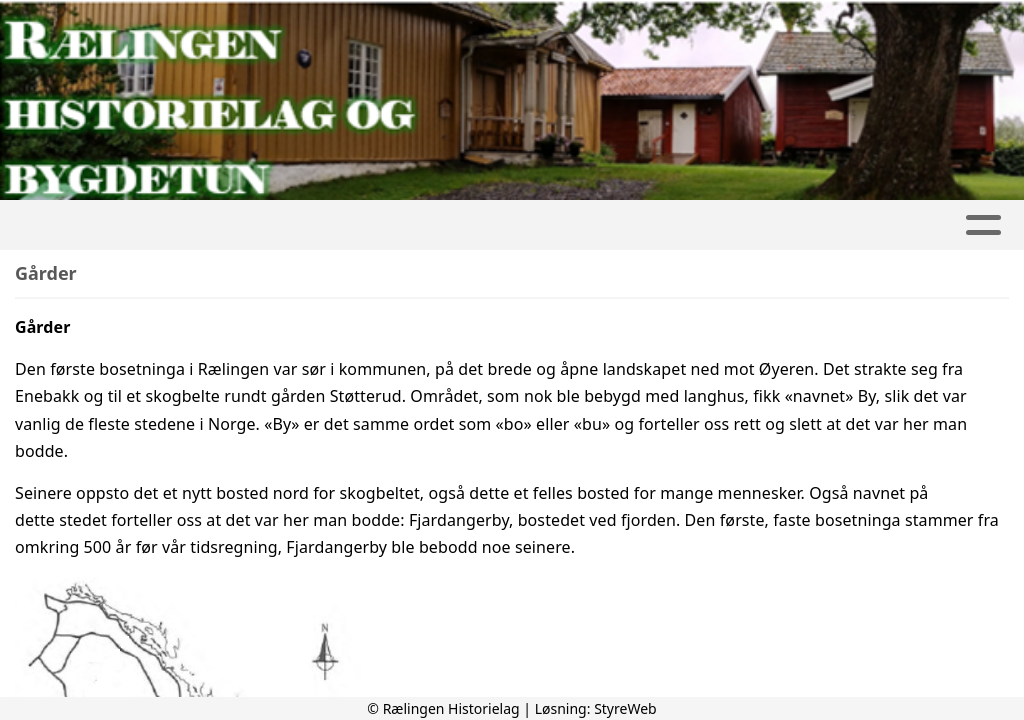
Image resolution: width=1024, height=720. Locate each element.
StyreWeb (625, 708)
